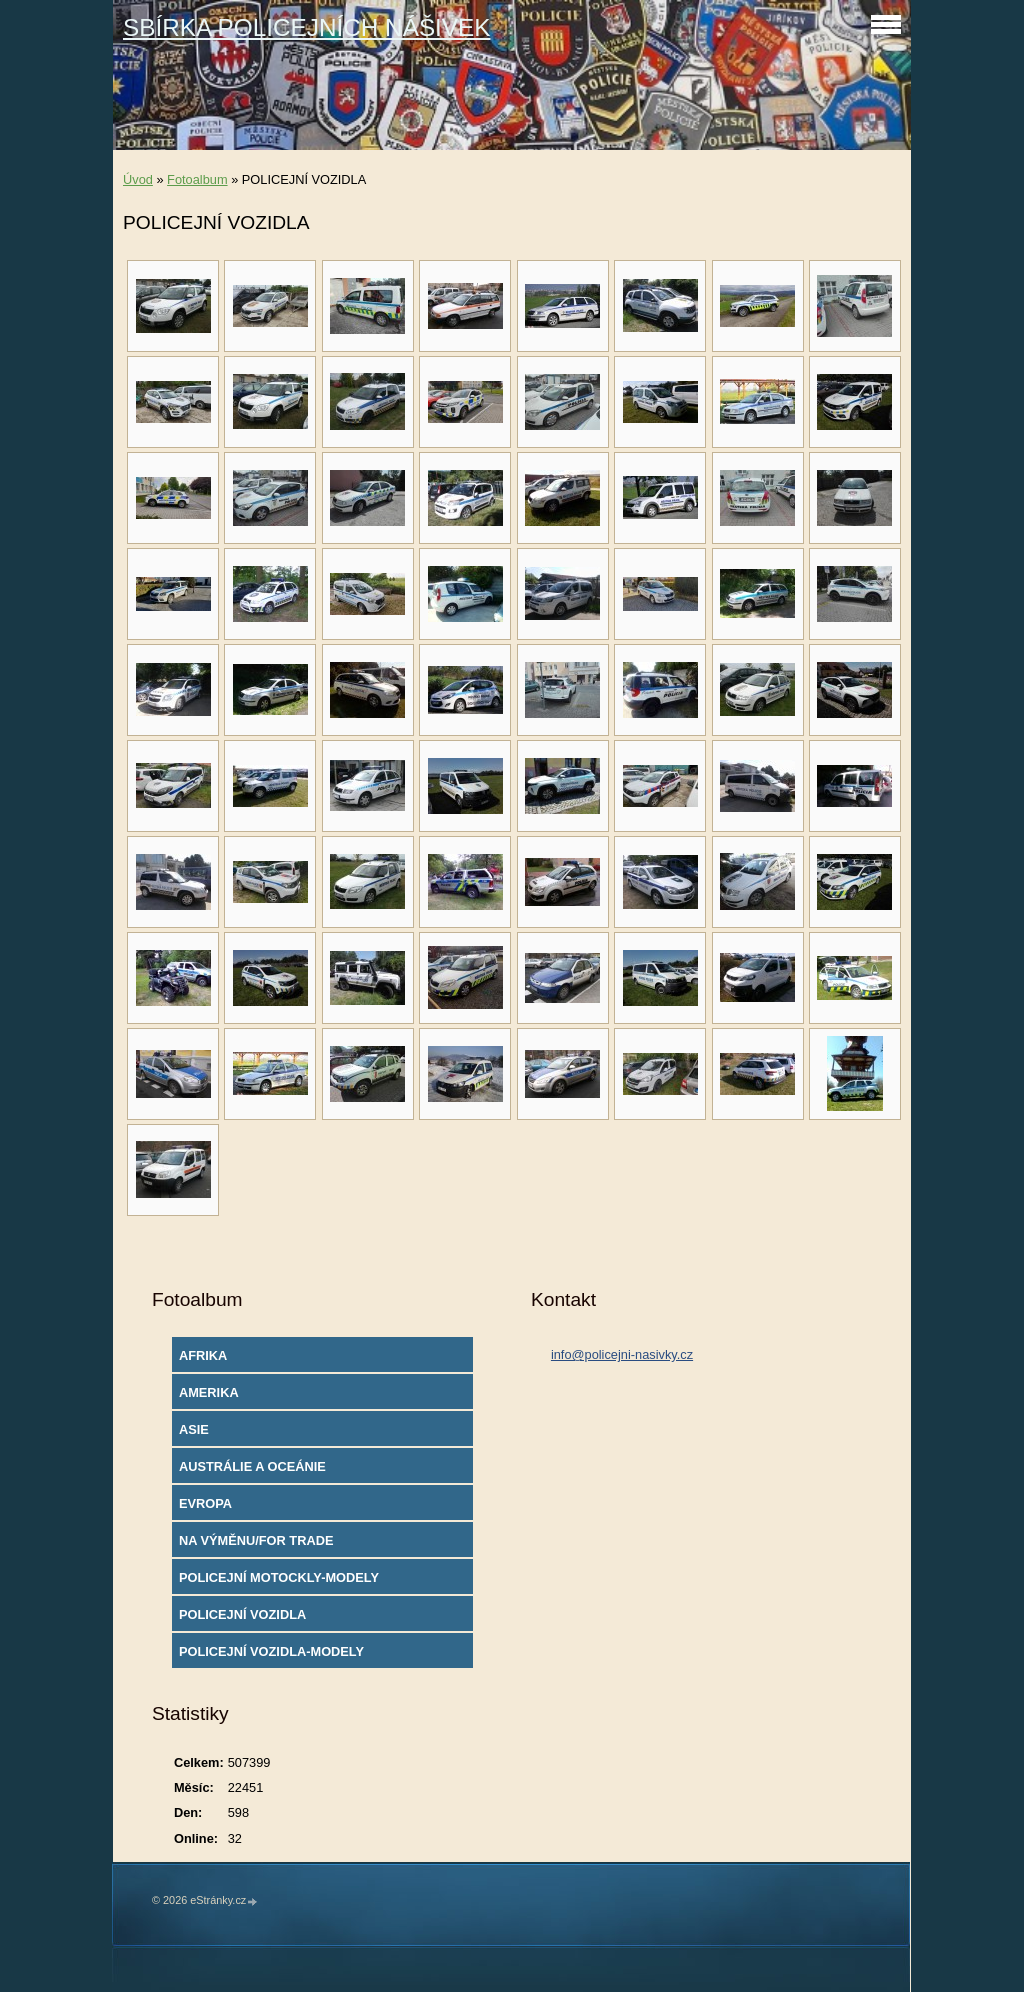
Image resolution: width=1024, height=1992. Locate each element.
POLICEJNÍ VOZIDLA (242, 1614)
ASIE (194, 1429)
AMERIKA (209, 1392)
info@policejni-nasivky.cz (622, 1354)
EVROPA (205, 1503)
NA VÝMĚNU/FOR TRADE (256, 1540)
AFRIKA (203, 1355)
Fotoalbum (197, 179)
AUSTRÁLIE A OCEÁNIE (252, 1466)
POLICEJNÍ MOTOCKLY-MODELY (279, 1577)
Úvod (138, 179)
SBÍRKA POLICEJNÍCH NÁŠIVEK (307, 27)
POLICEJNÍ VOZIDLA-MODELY (271, 1651)
